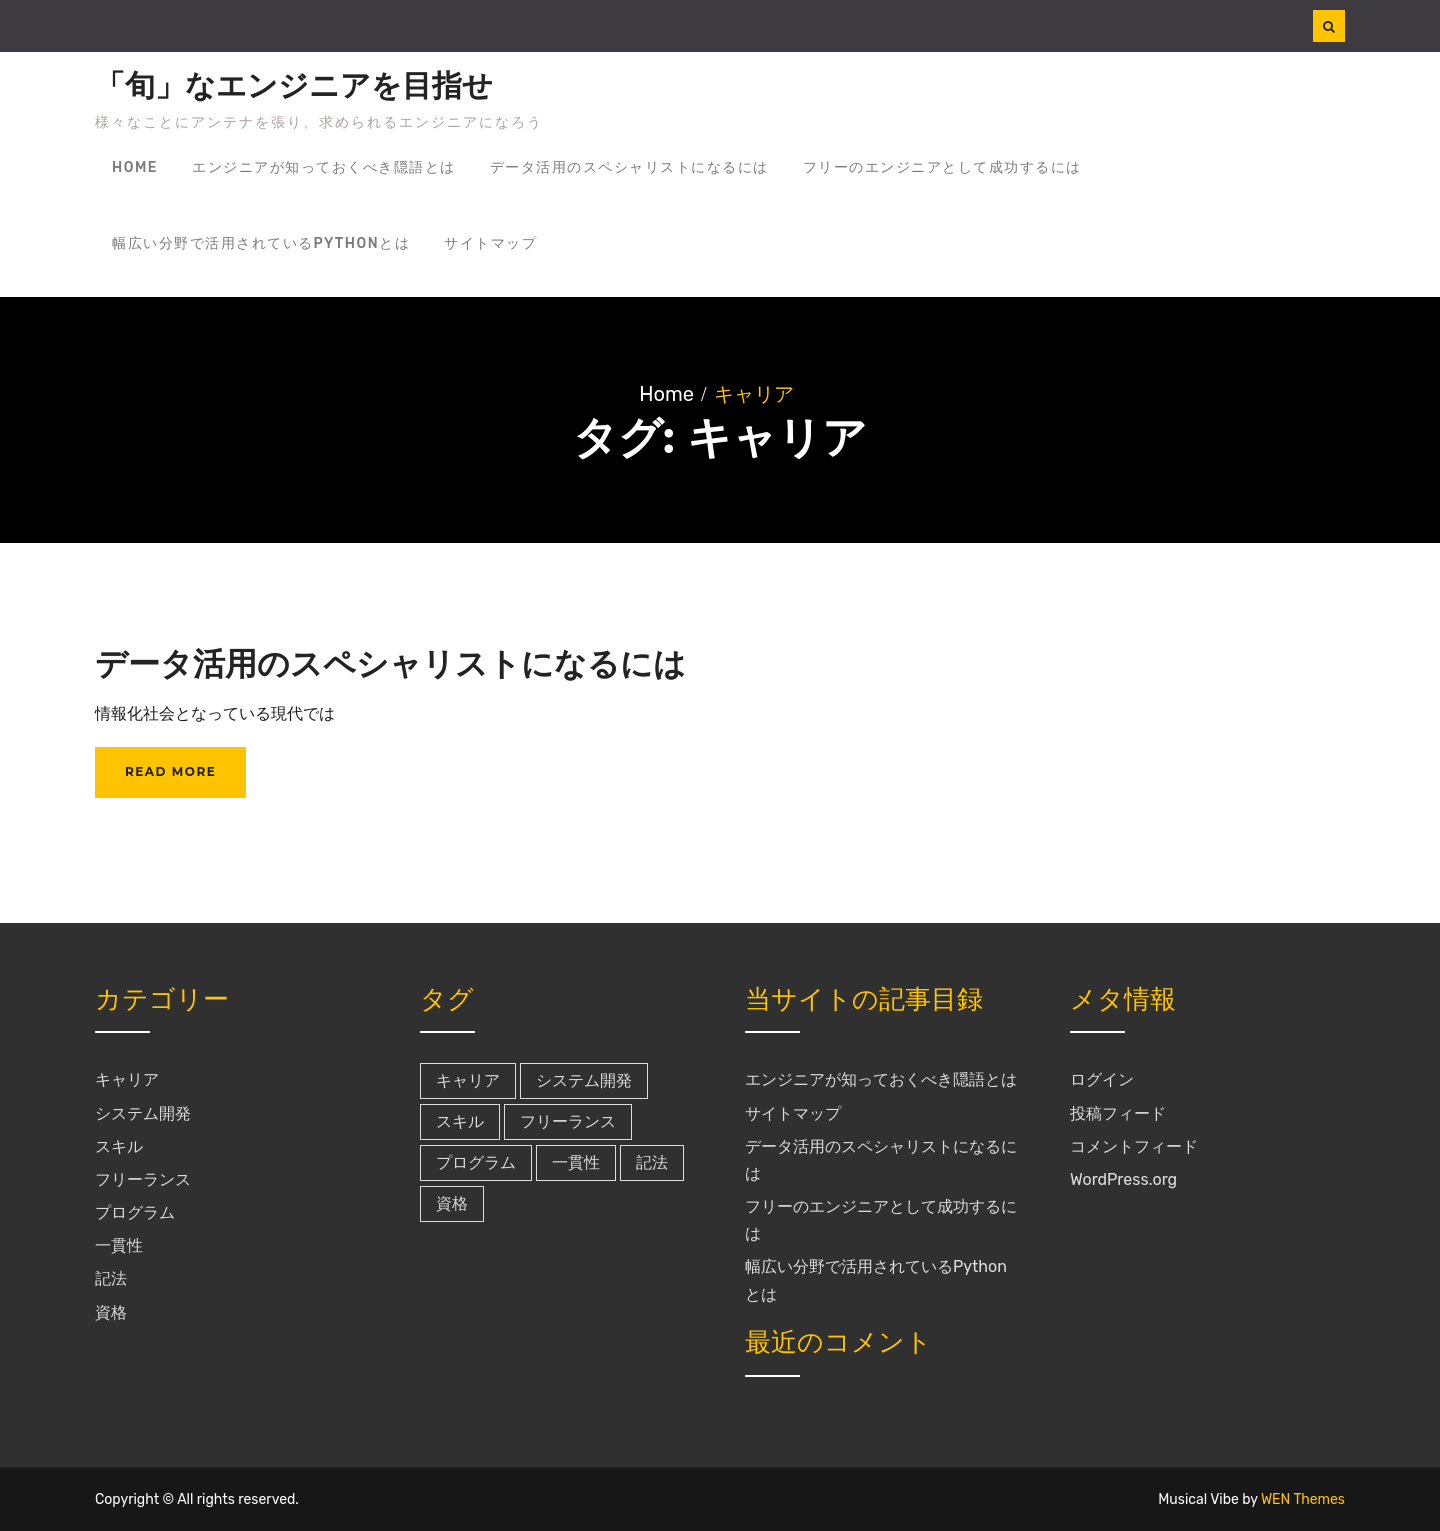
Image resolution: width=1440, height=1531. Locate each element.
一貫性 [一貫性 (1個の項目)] (576, 1162)
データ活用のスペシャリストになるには (629, 167)
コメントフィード (1134, 1146)
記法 (111, 1278)
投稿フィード (1118, 1113)
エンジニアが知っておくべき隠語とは (324, 167)
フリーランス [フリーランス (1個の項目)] (568, 1121)
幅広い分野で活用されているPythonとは (261, 243)
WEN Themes (1303, 1499)
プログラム (135, 1212)
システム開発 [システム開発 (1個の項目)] (584, 1080)
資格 (111, 1312)
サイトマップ (490, 243)
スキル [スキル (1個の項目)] (460, 1121)
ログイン (1102, 1079)
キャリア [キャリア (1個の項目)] (468, 1080)
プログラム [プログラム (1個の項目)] (476, 1162)
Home (135, 167)
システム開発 (143, 1113)
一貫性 (119, 1245)
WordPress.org (1123, 1179)
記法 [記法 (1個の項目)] (652, 1162)
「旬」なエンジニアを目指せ (294, 86)
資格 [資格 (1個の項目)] (452, 1203)
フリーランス (143, 1179)
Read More (170, 771)
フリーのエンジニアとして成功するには (942, 167)
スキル (119, 1146)
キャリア (127, 1079)
